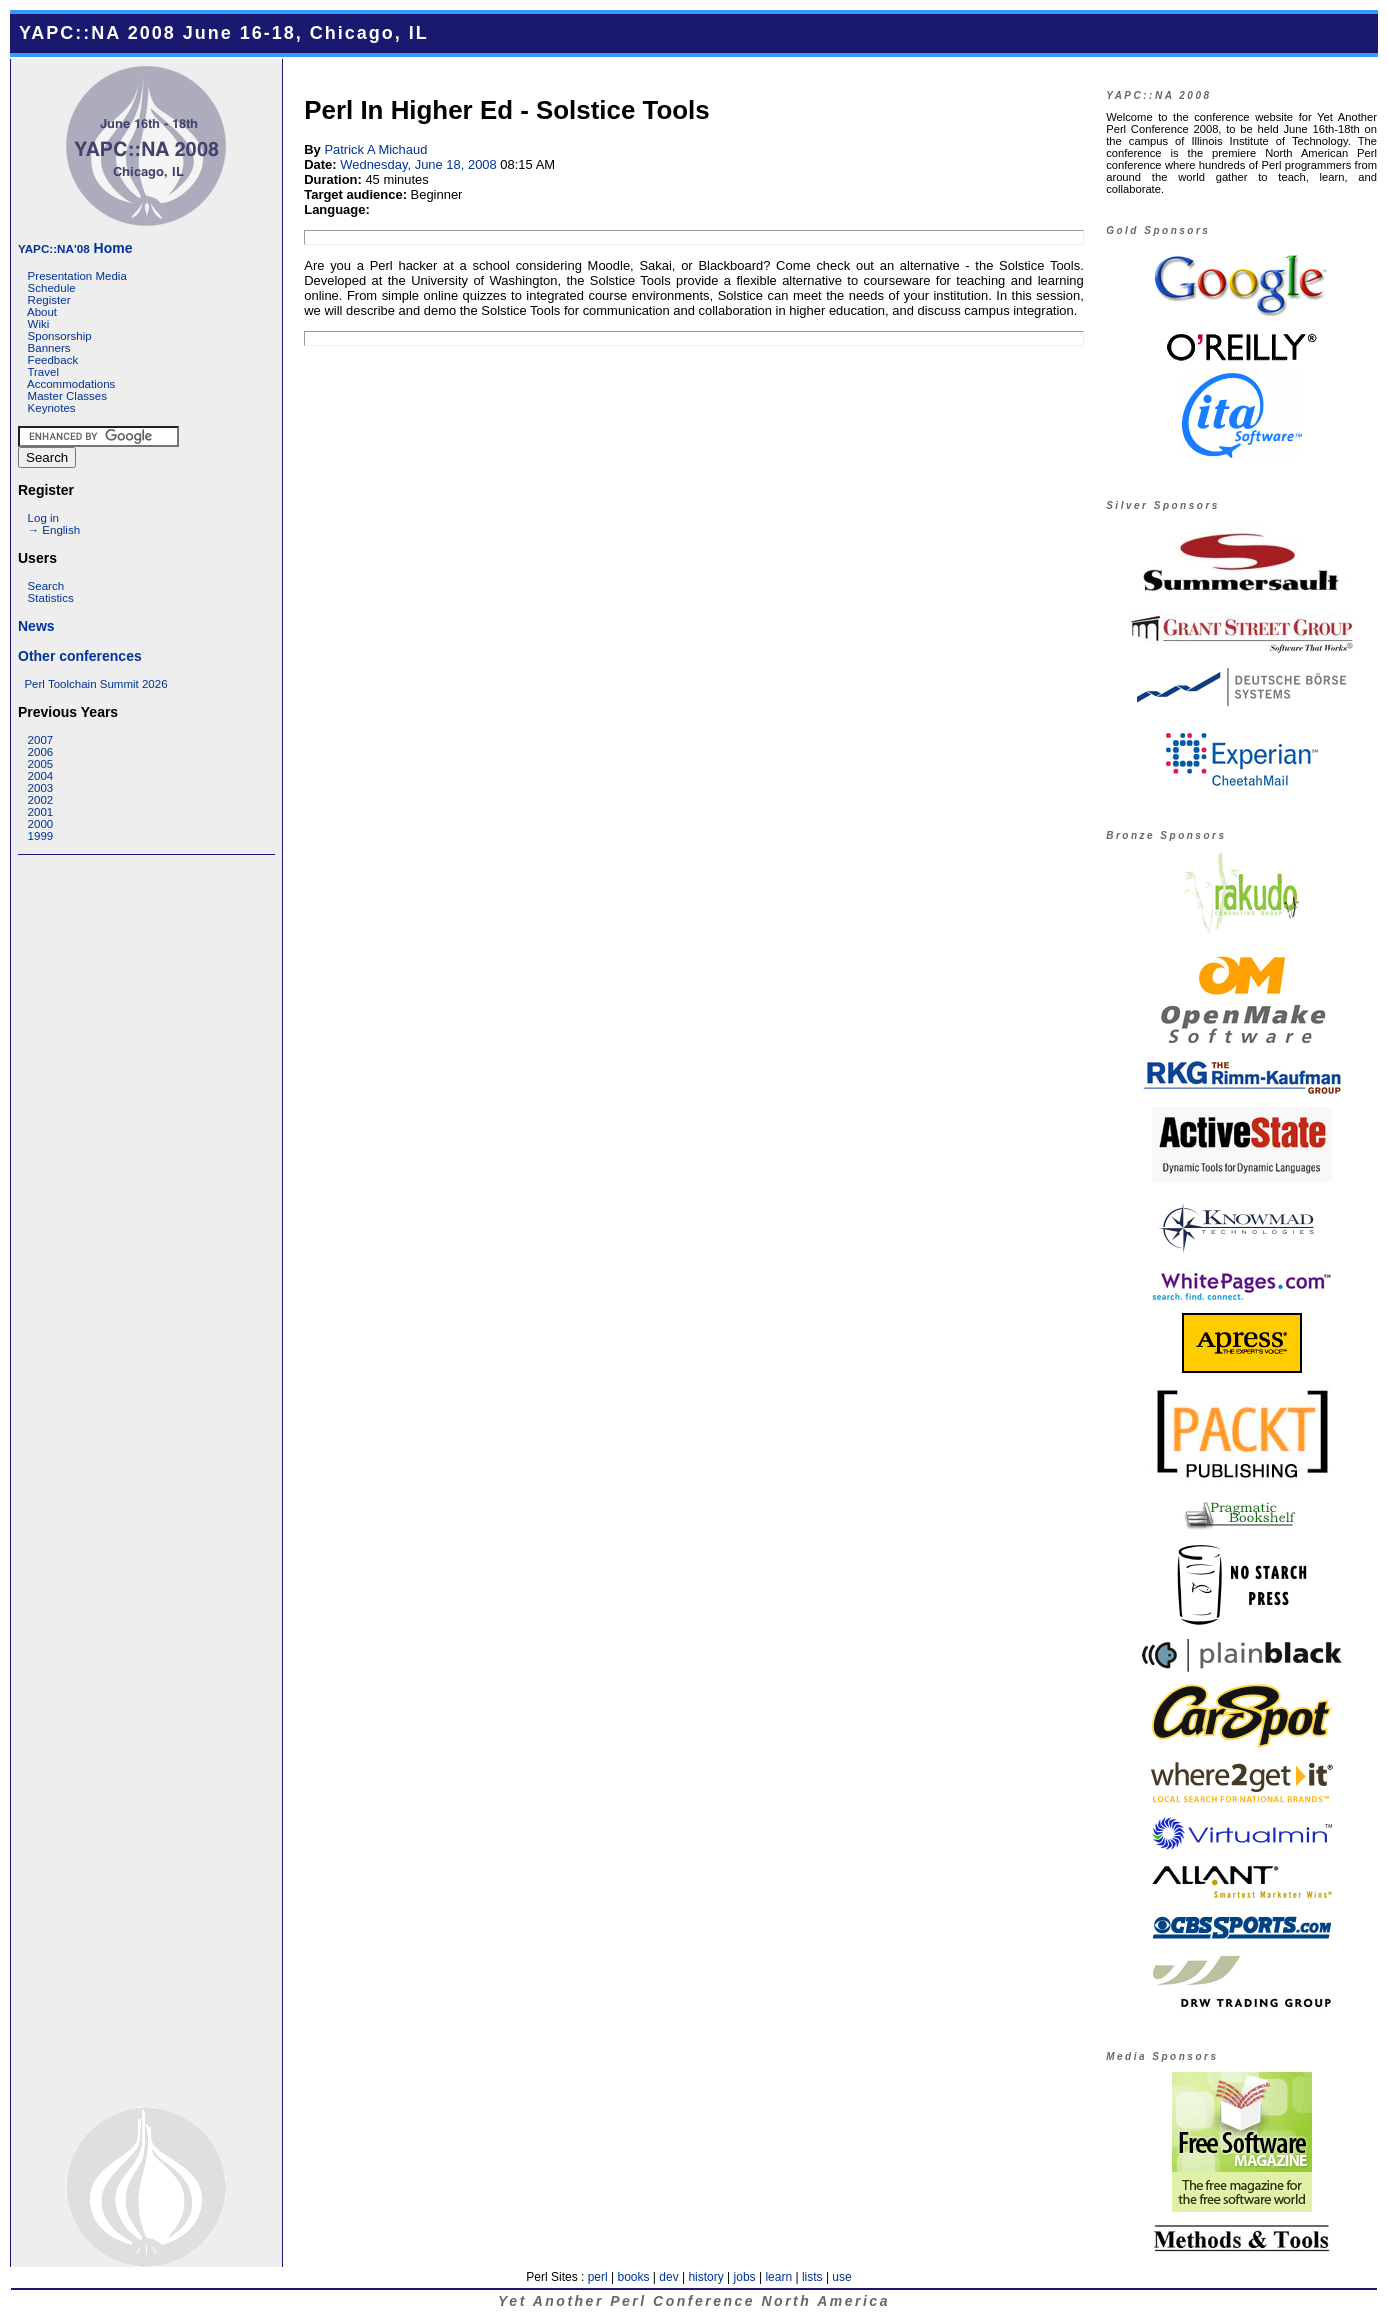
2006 (41, 752)
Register (49, 300)
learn (778, 2277)
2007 (41, 740)
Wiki (39, 324)
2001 (41, 812)
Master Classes (67, 396)
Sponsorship (60, 336)
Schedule (52, 288)
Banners (49, 348)
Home (75, 248)
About (42, 312)
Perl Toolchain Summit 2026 (95, 684)
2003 (41, 788)
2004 (41, 776)
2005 (41, 764)
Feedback (53, 360)
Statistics (51, 598)
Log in (43, 518)
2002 (41, 800)
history (705, 2277)
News (36, 626)
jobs (745, 2277)
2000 (41, 824)
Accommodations (71, 384)
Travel (43, 372)
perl (598, 2277)
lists (812, 2277)
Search (46, 586)
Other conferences (80, 656)
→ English (54, 530)
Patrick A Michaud (375, 149)
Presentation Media (77, 276)
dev (668, 2277)
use (841, 2277)
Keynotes (52, 408)
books (633, 2277)
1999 (41, 836)
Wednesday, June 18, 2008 (418, 164)
